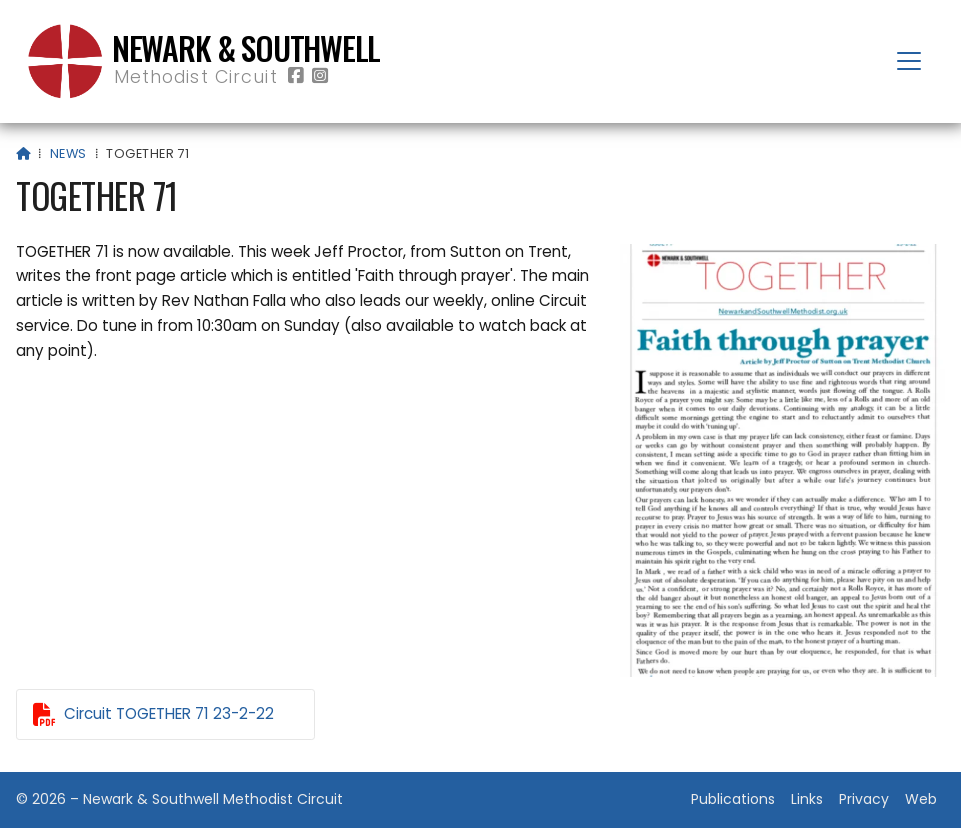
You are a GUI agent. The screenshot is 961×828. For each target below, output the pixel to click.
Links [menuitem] (807, 799)
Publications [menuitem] (733, 799)
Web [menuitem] (921, 799)
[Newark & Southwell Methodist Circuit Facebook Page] (296, 76)
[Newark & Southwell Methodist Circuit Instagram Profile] (320, 76)
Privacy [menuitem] (864, 799)
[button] (909, 61)
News (68, 153)
